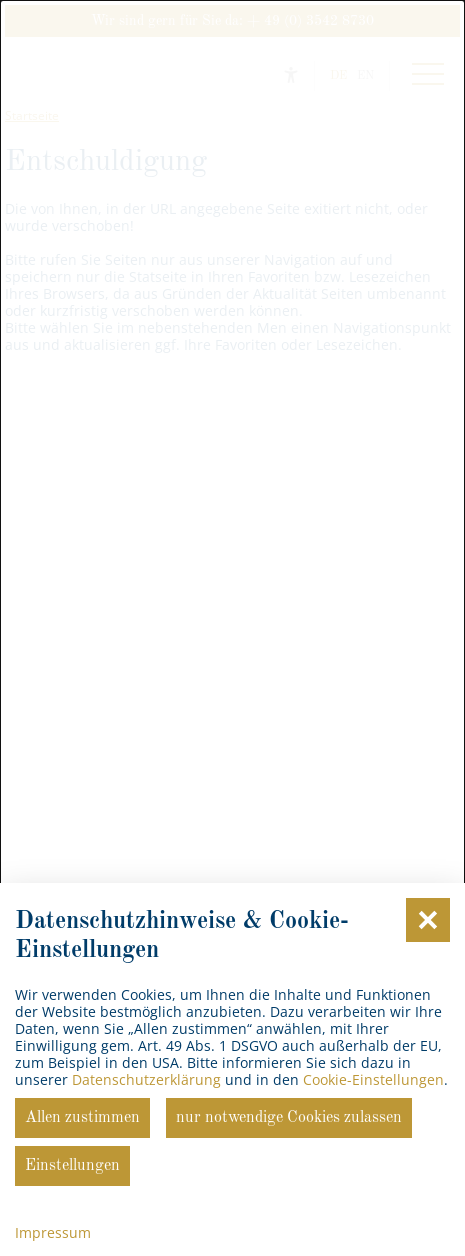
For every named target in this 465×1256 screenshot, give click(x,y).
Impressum (53, 1232)
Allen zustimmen (82, 1118)
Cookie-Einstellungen (373, 1079)
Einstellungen (72, 1166)
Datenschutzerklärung (146, 1079)
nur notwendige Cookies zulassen (289, 1118)
